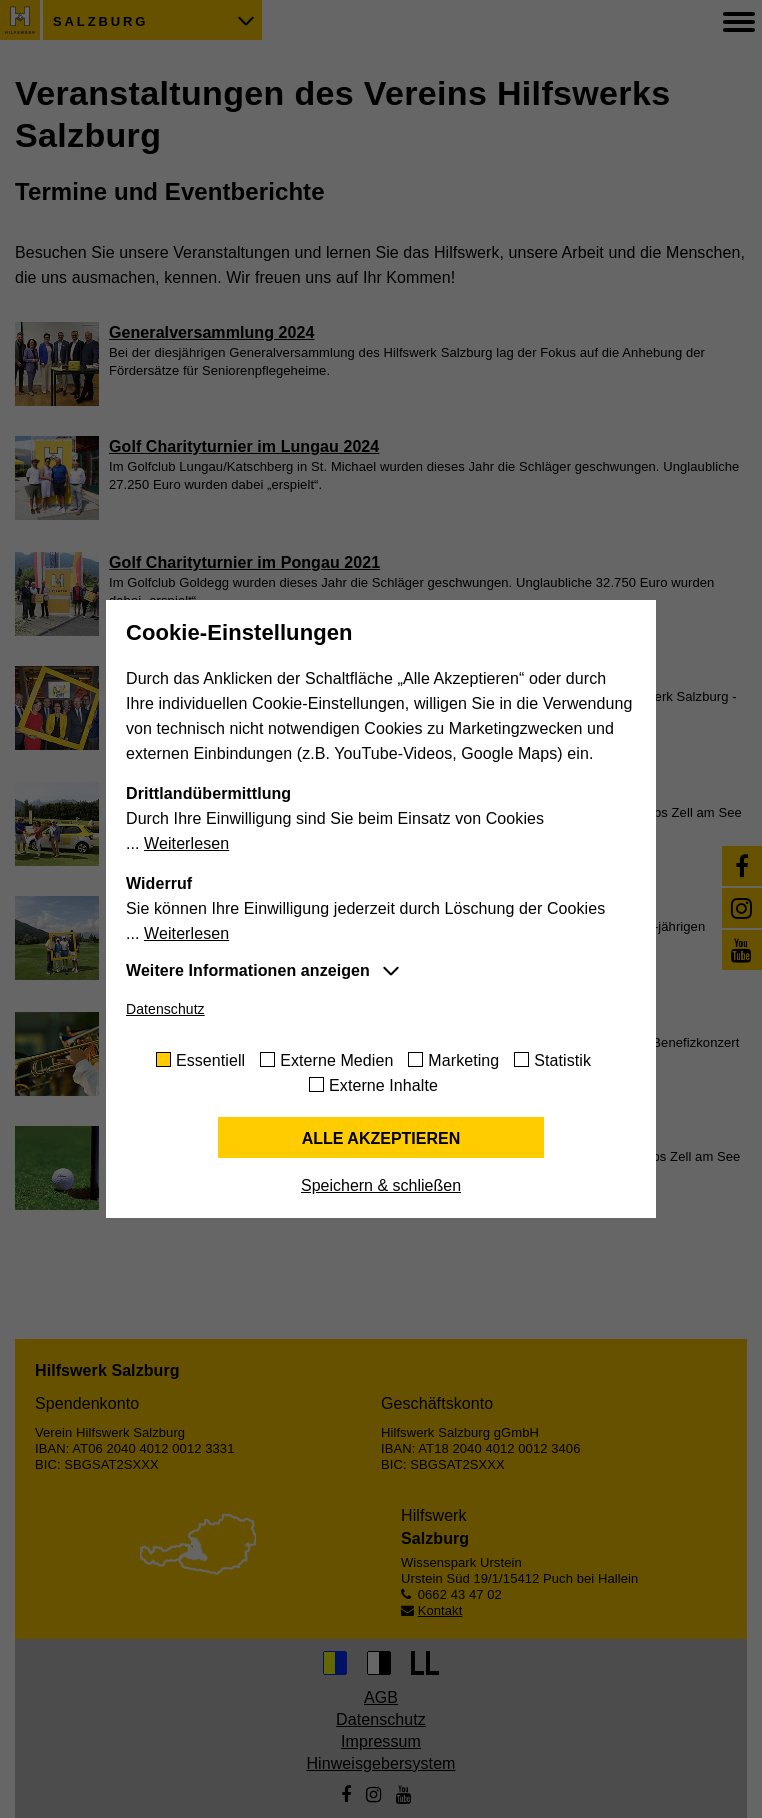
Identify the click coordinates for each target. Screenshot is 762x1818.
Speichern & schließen (381, 1185)
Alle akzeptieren (381, 1138)
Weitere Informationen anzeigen (248, 970)
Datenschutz (165, 1009)
